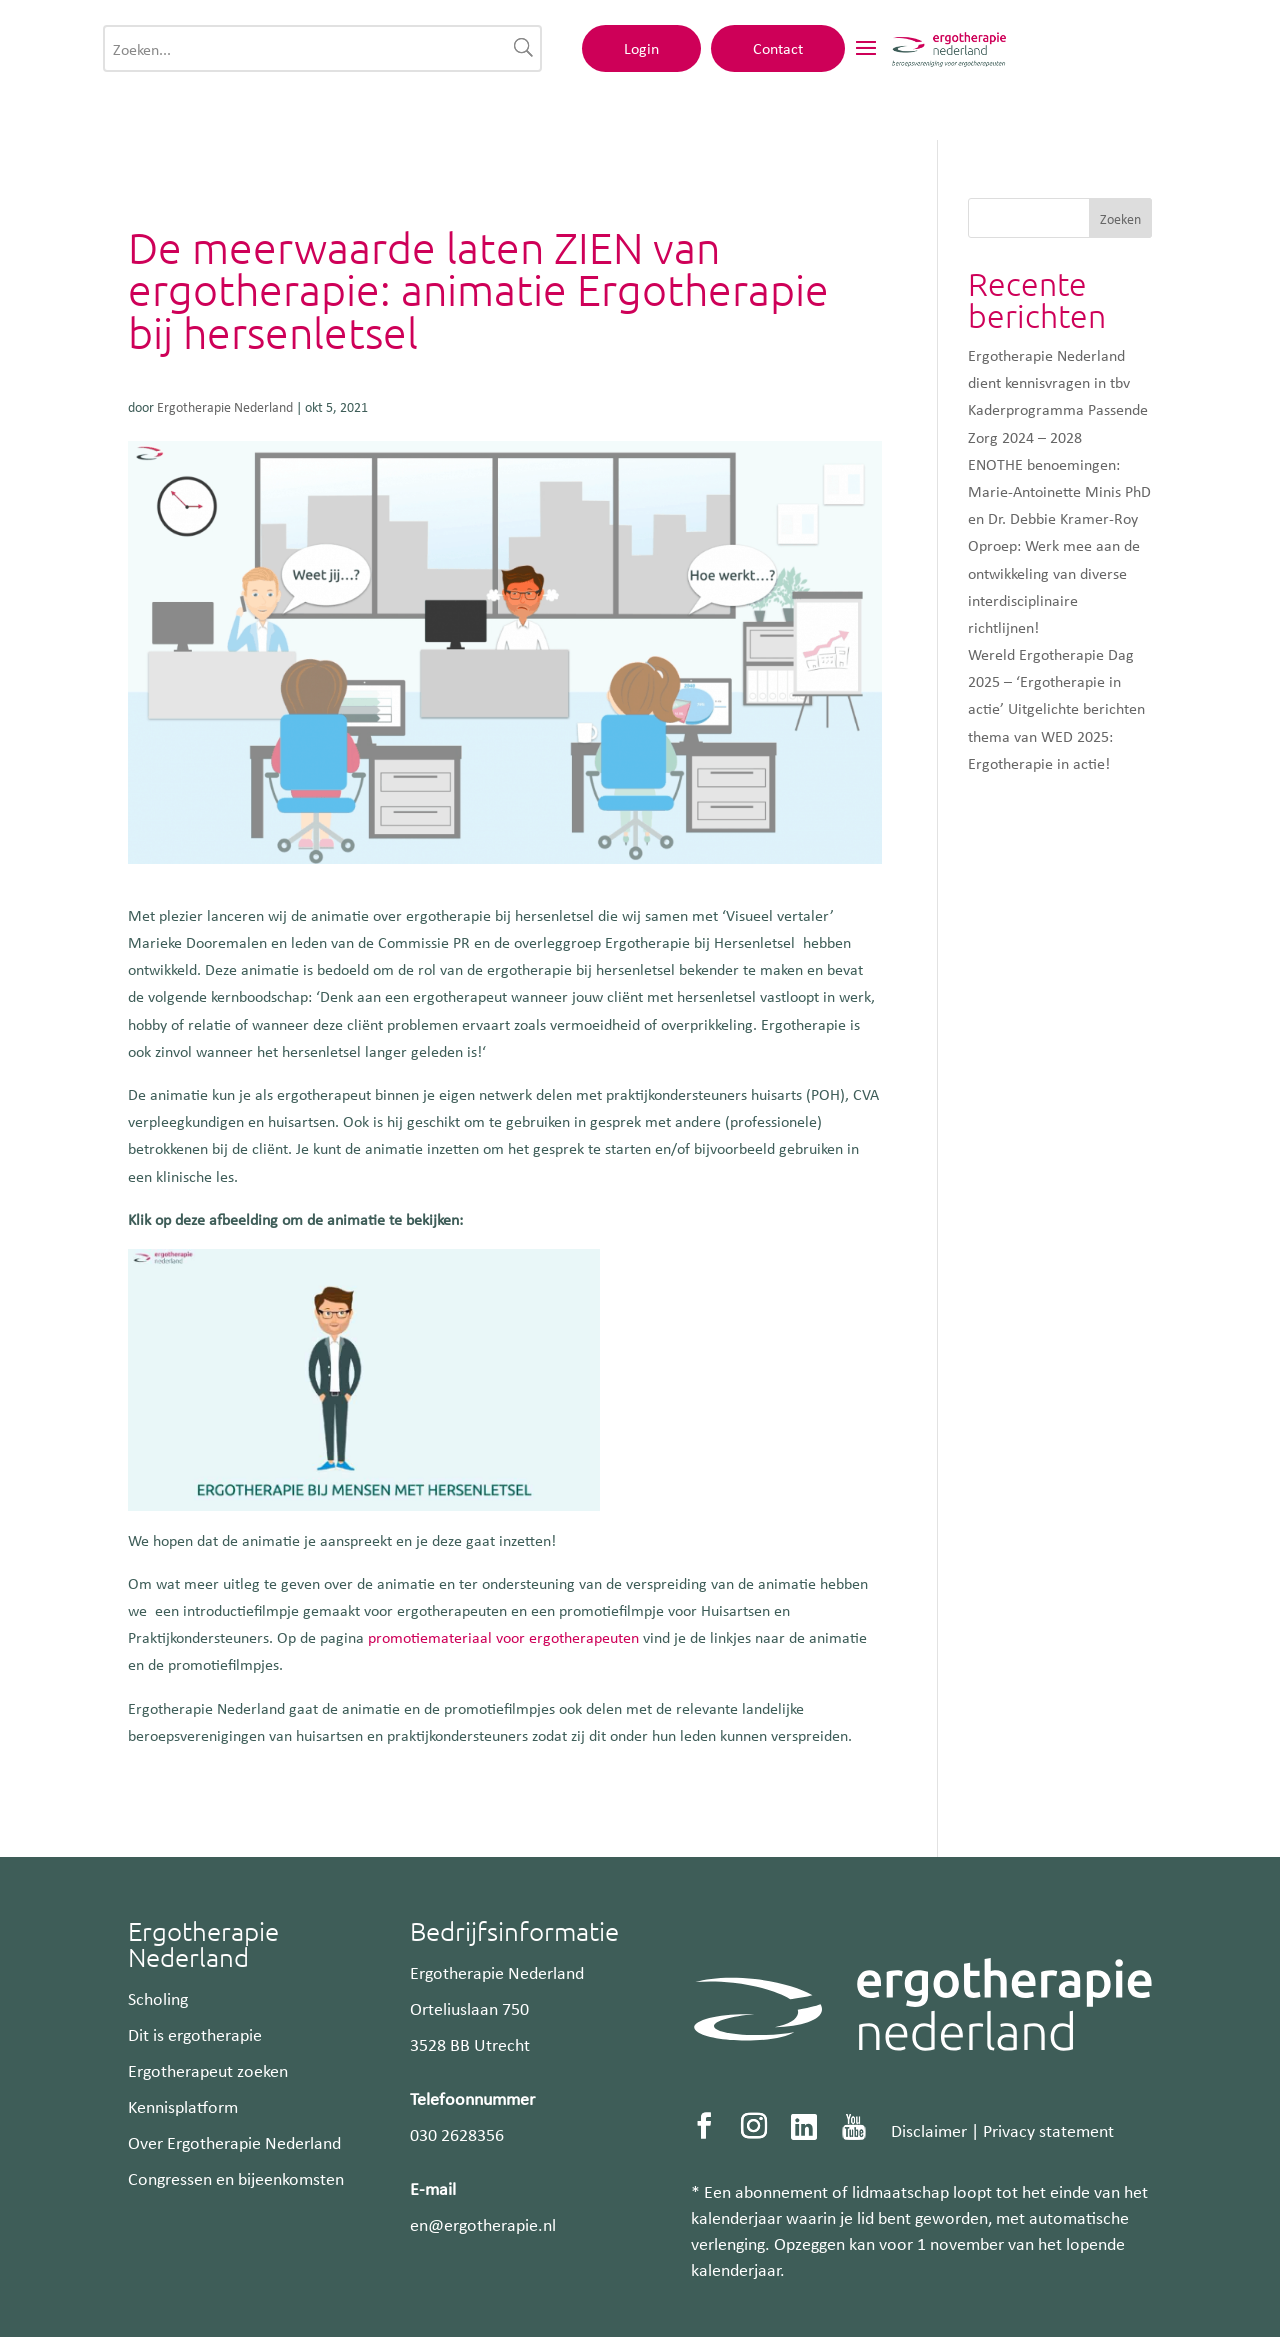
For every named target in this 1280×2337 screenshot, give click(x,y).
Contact (1048, 57)
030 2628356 (457, 2134)
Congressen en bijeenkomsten (236, 2178)
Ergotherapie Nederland (225, 406)
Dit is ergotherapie (195, 2034)
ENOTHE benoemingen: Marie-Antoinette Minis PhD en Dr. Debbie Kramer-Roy (1059, 491)
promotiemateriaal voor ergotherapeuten (503, 1637)
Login (911, 57)
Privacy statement (1048, 2130)
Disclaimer (929, 2130)
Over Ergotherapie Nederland (234, 2142)
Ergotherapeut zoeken (208, 2070)
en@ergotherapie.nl (483, 2224)
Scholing (158, 1998)
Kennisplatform (183, 2106)
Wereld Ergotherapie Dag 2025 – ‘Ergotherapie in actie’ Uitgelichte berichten (1056, 681)
